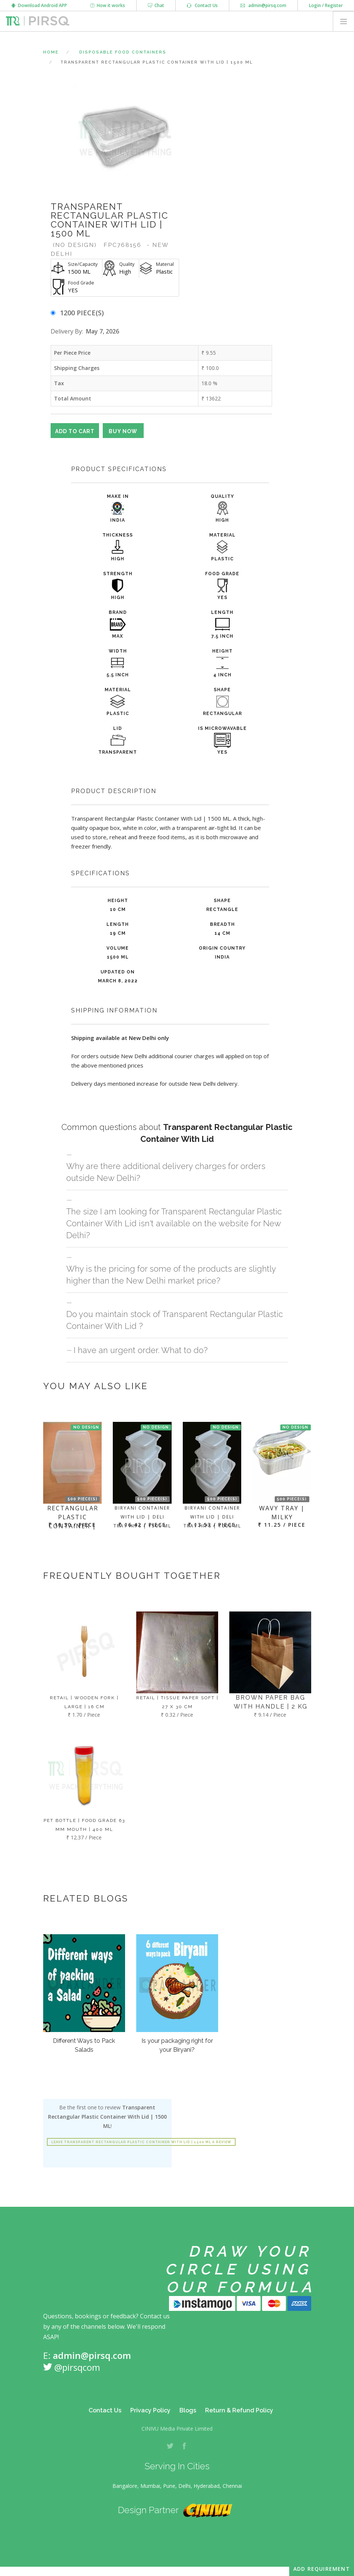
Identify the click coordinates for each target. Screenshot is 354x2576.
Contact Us (202, 5)
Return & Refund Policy (239, 2410)
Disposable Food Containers (122, 52)
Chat (156, 5)
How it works (107, 5)
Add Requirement (321, 2568)
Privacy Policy (150, 2410)
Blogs (187, 2410)
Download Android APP (39, 5)
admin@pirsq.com (263, 5)
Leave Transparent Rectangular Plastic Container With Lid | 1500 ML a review (141, 2142)
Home (51, 52)
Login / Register (326, 5)
